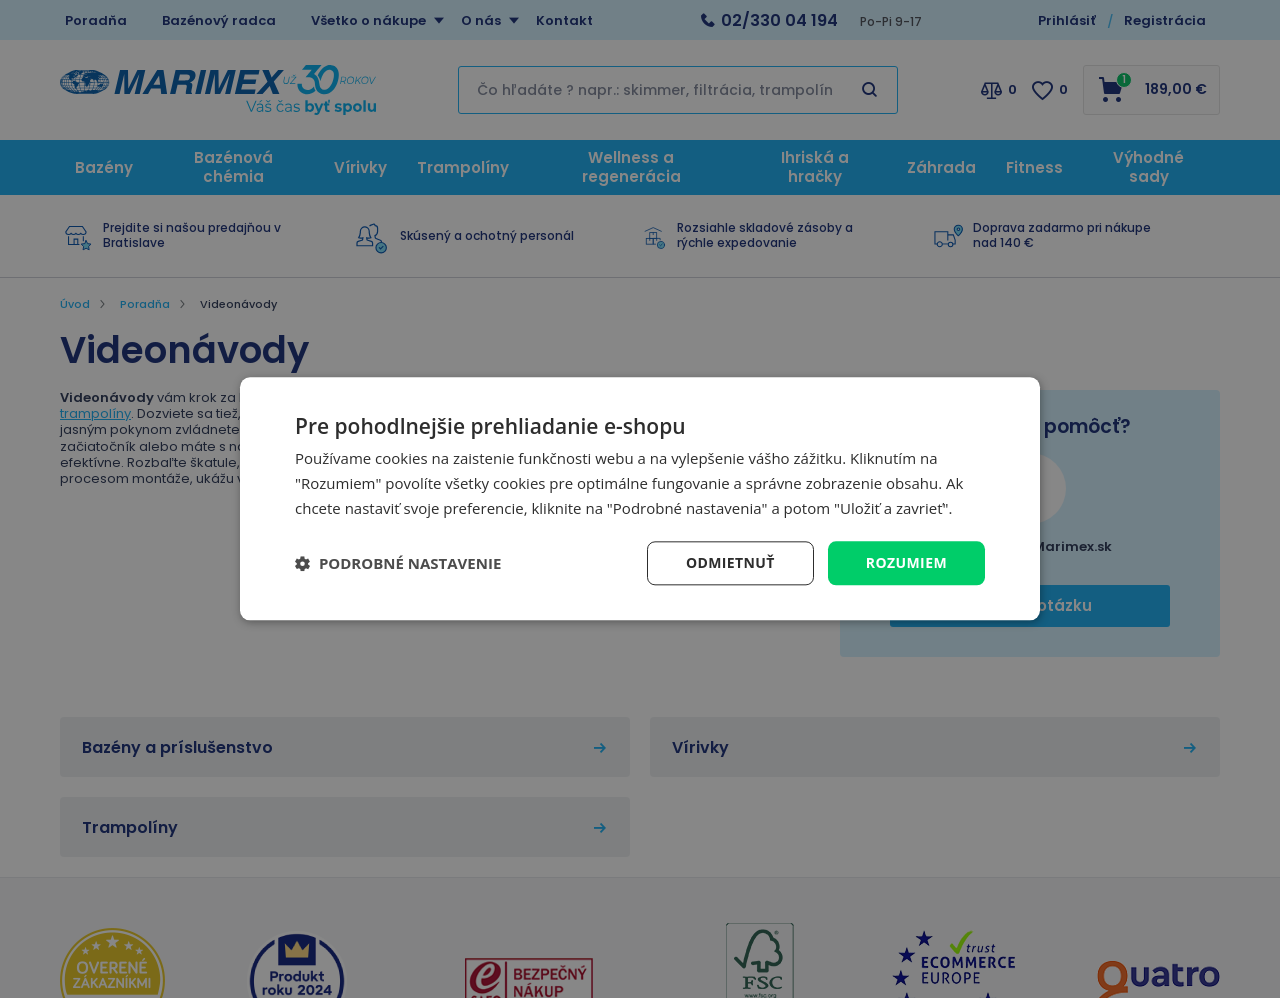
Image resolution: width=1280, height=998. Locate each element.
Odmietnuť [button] (730, 562)
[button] (398, 563)
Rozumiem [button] (906, 562)
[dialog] (640, 498)
